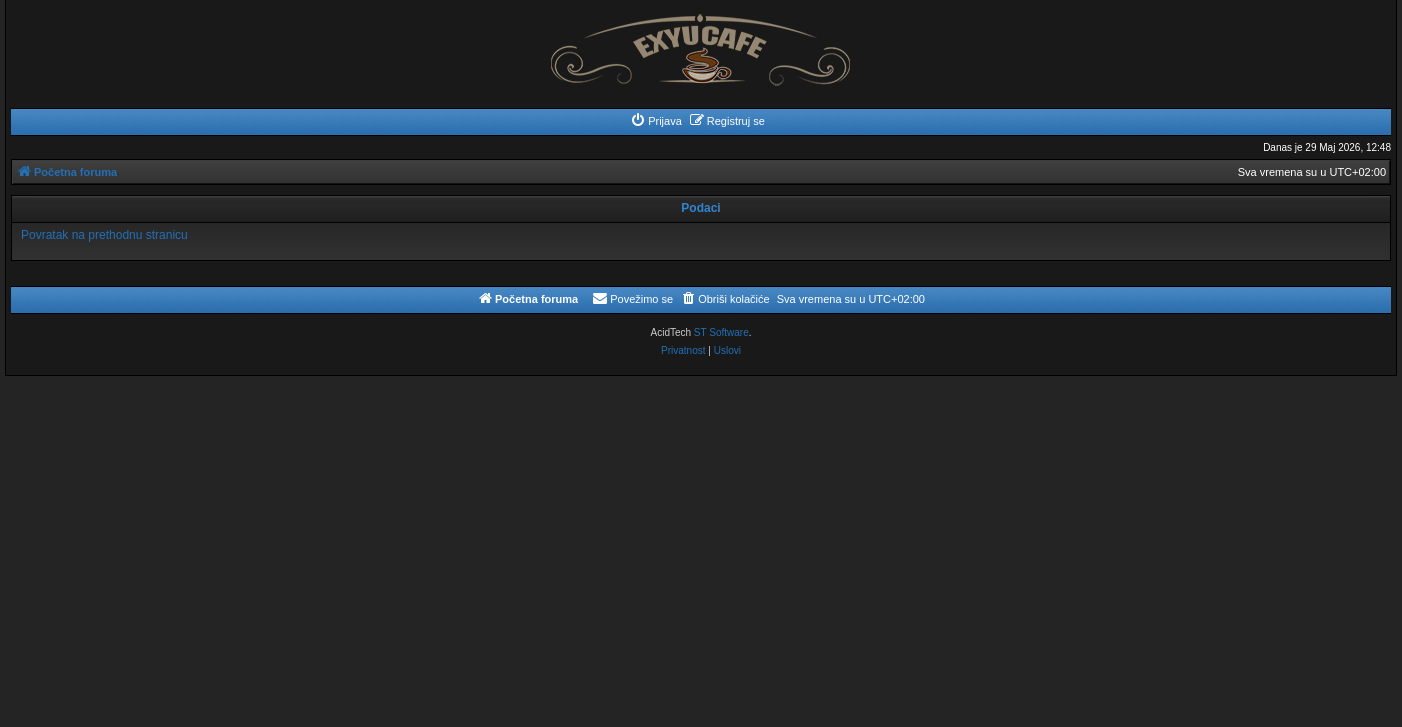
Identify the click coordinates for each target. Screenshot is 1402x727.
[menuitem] (656, 121)
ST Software (721, 332)
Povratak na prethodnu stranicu (104, 235)
